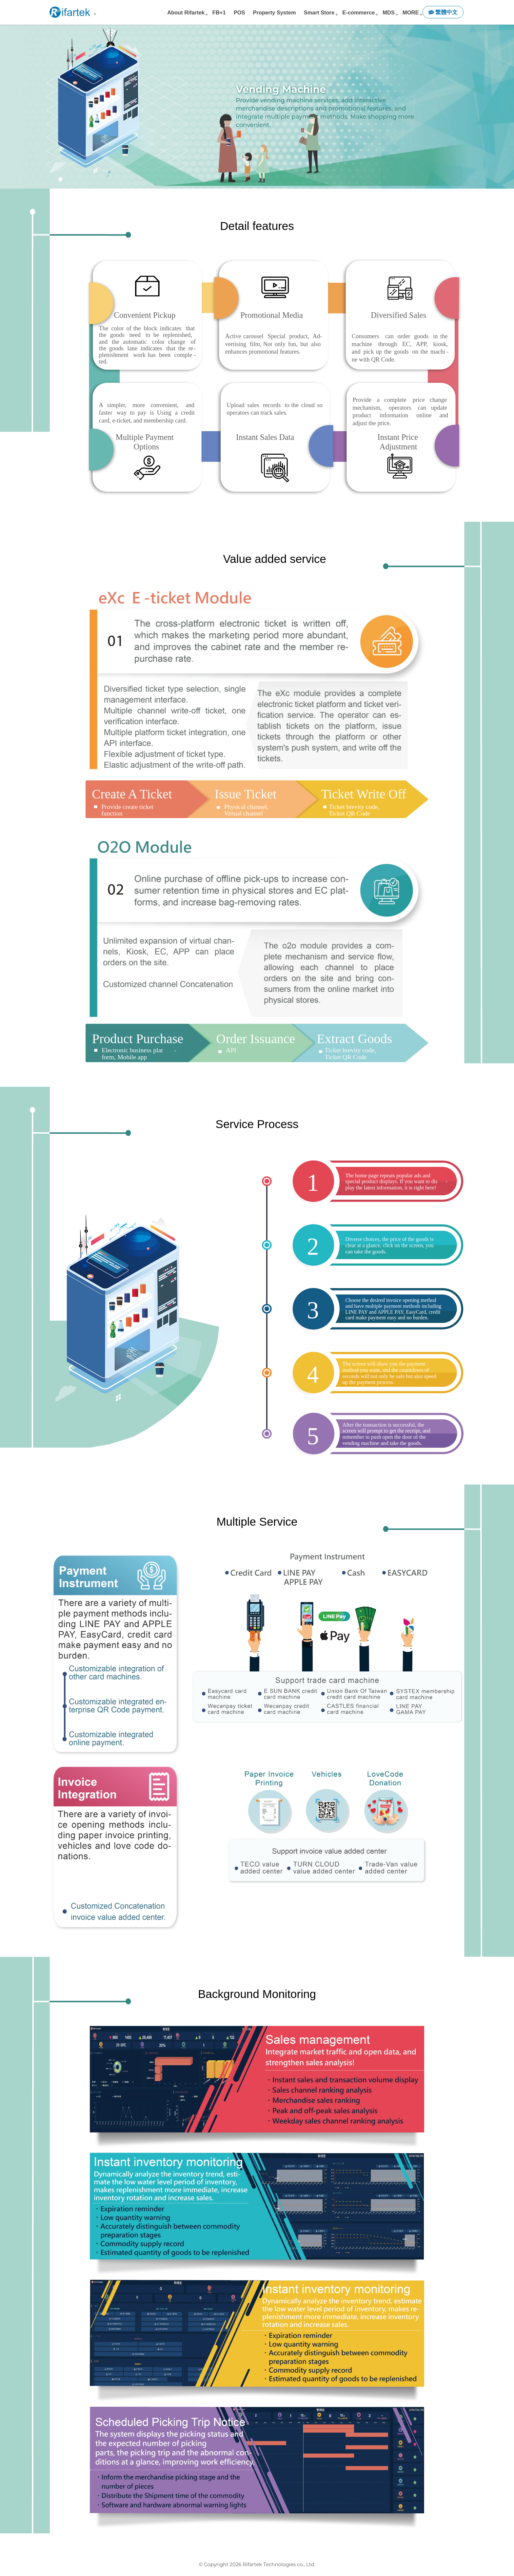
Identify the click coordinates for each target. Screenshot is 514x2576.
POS (239, 12)
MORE (411, 12)
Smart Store (319, 12)
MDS (389, 12)
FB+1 (219, 12)
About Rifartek (186, 12)
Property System (274, 12)
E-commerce (358, 12)
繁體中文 (443, 12)
